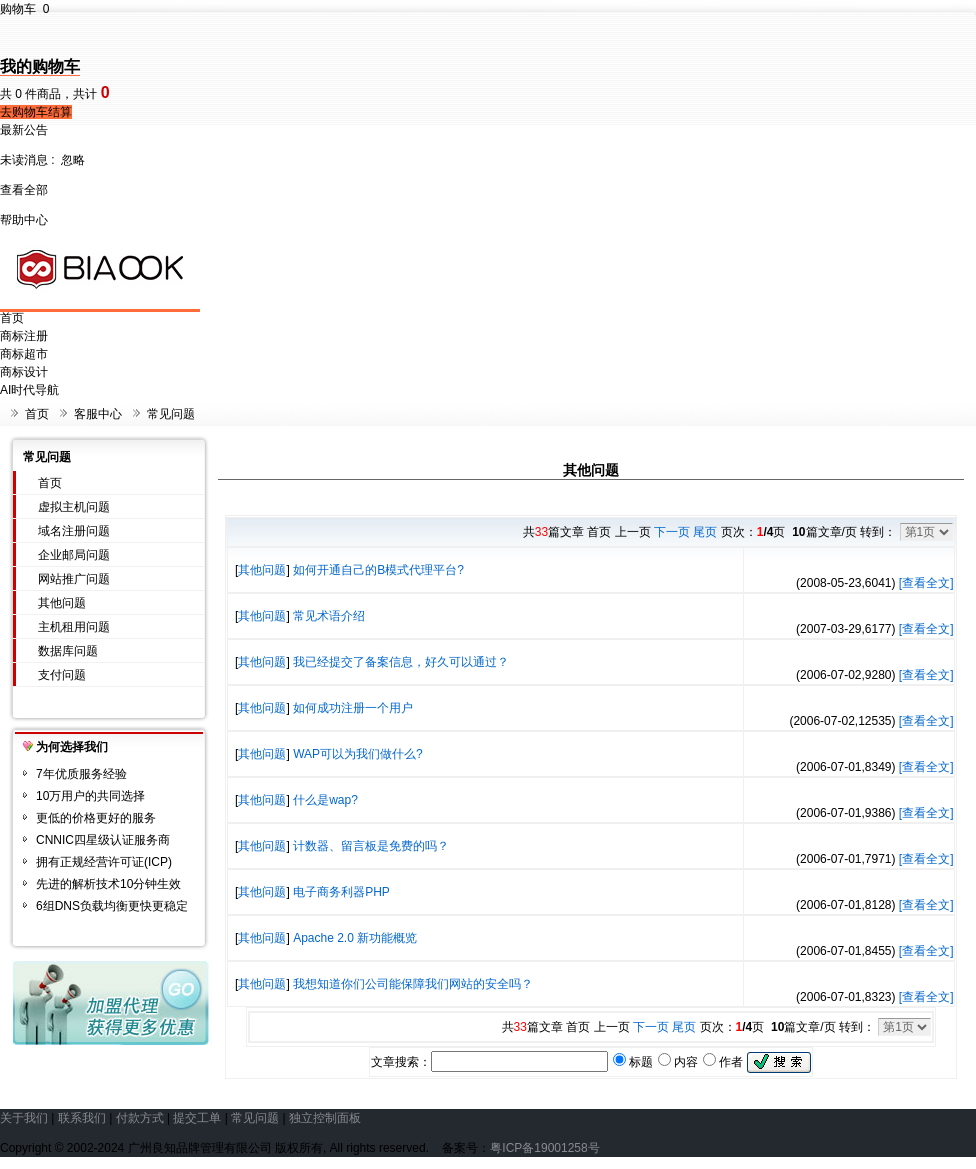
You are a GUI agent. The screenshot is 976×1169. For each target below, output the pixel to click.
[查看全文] (926, 583)
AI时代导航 (29, 390)
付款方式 (140, 1118)
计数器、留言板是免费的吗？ (371, 846)
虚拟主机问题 (74, 507)
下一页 (672, 532)
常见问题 (171, 414)
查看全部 (24, 190)
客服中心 (98, 414)
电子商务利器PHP (341, 892)
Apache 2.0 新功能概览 (355, 938)
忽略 (73, 160)
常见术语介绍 (329, 616)
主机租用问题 (74, 627)
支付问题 (62, 675)
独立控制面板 (325, 1118)
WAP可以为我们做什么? (358, 754)
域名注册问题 (74, 531)
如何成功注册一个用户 (353, 708)
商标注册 (24, 336)
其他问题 (62, 603)
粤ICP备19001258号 (544, 1148)
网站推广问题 (74, 579)
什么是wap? (325, 800)
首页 (12, 318)
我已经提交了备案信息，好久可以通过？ (401, 662)
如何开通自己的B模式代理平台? (378, 570)
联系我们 (82, 1118)
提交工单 (197, 1118)
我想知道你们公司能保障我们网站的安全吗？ (413, 984)
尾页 (705, 532)
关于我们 (24, 1118)
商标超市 (24, 354)
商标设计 (24, 372)
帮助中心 (24, 220)
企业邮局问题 (74, 555)
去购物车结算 (36, 112)
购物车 (24, 9)
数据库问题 (68, 651)
